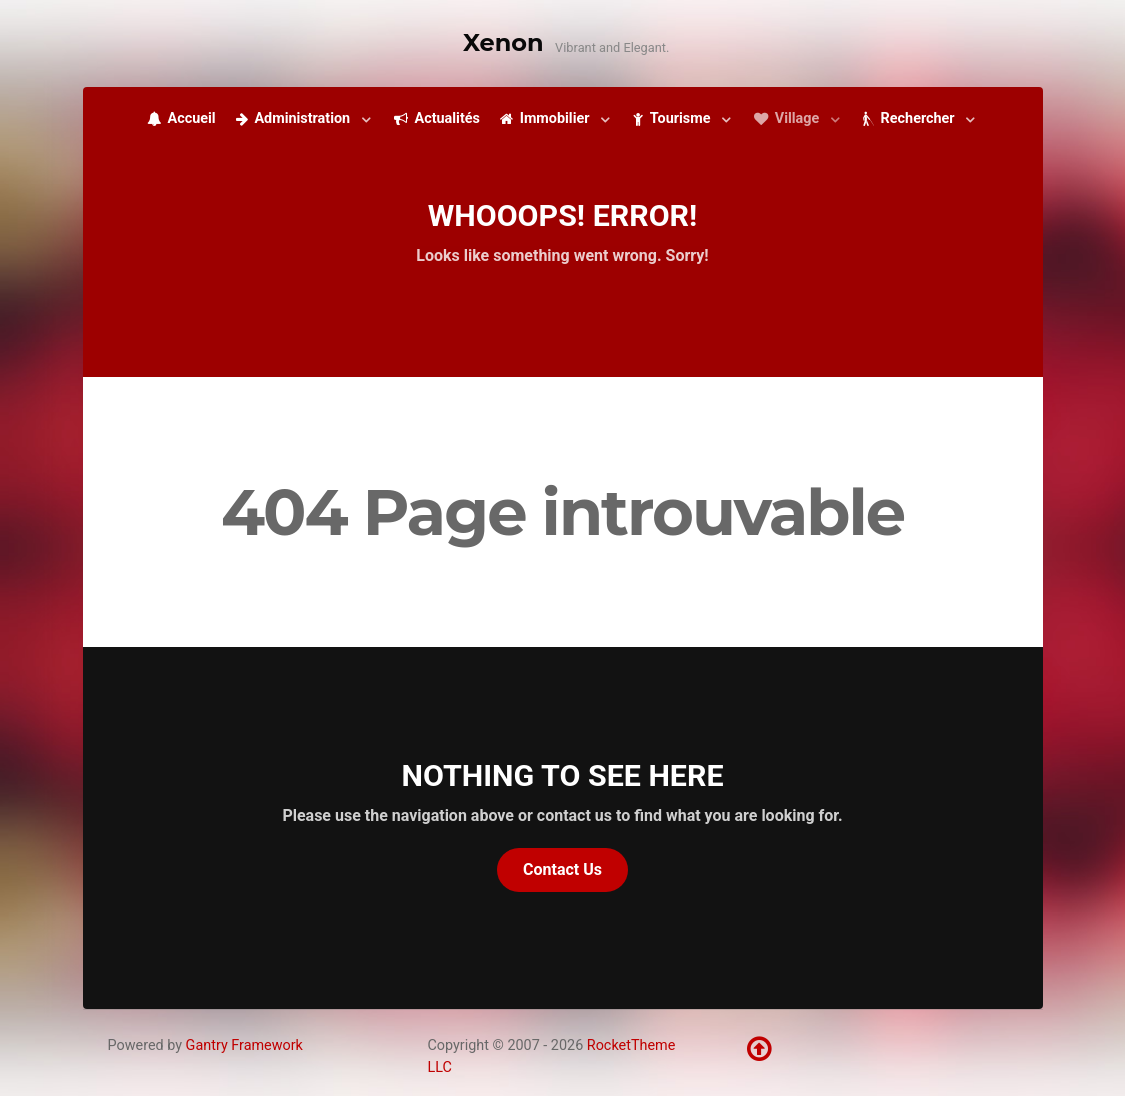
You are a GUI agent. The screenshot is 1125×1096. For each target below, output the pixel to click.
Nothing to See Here (563, 775)
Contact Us (562, 869)
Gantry (244, 1045)
